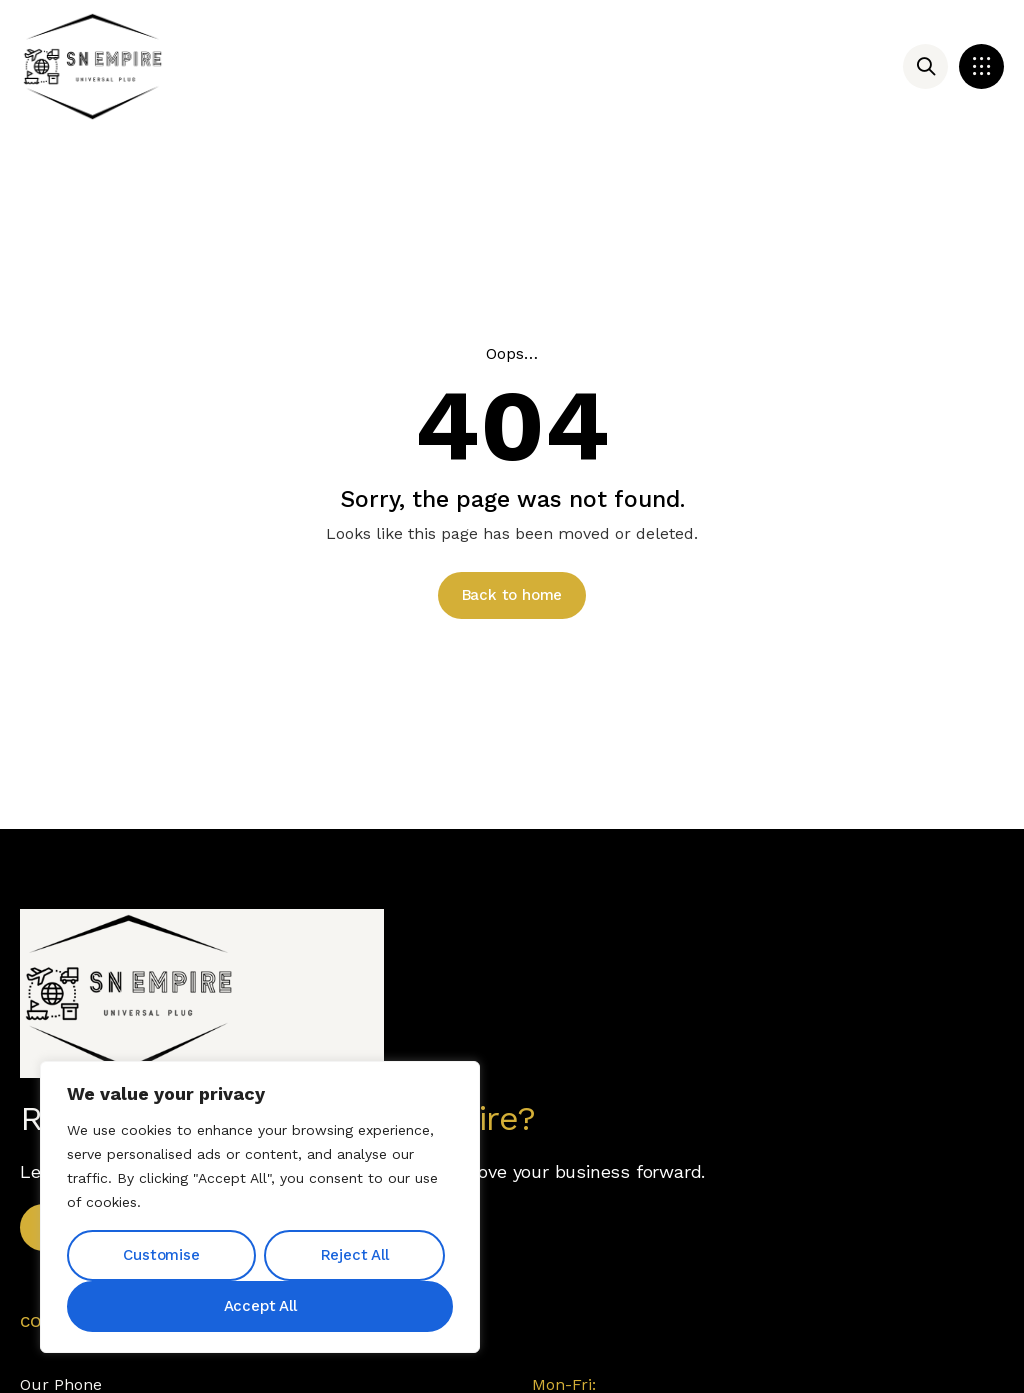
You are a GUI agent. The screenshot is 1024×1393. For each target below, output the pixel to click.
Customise (161, 1255)
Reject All (355, 1255)
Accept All (260, 1306)
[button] (981, 66)
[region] (260, 1207)
